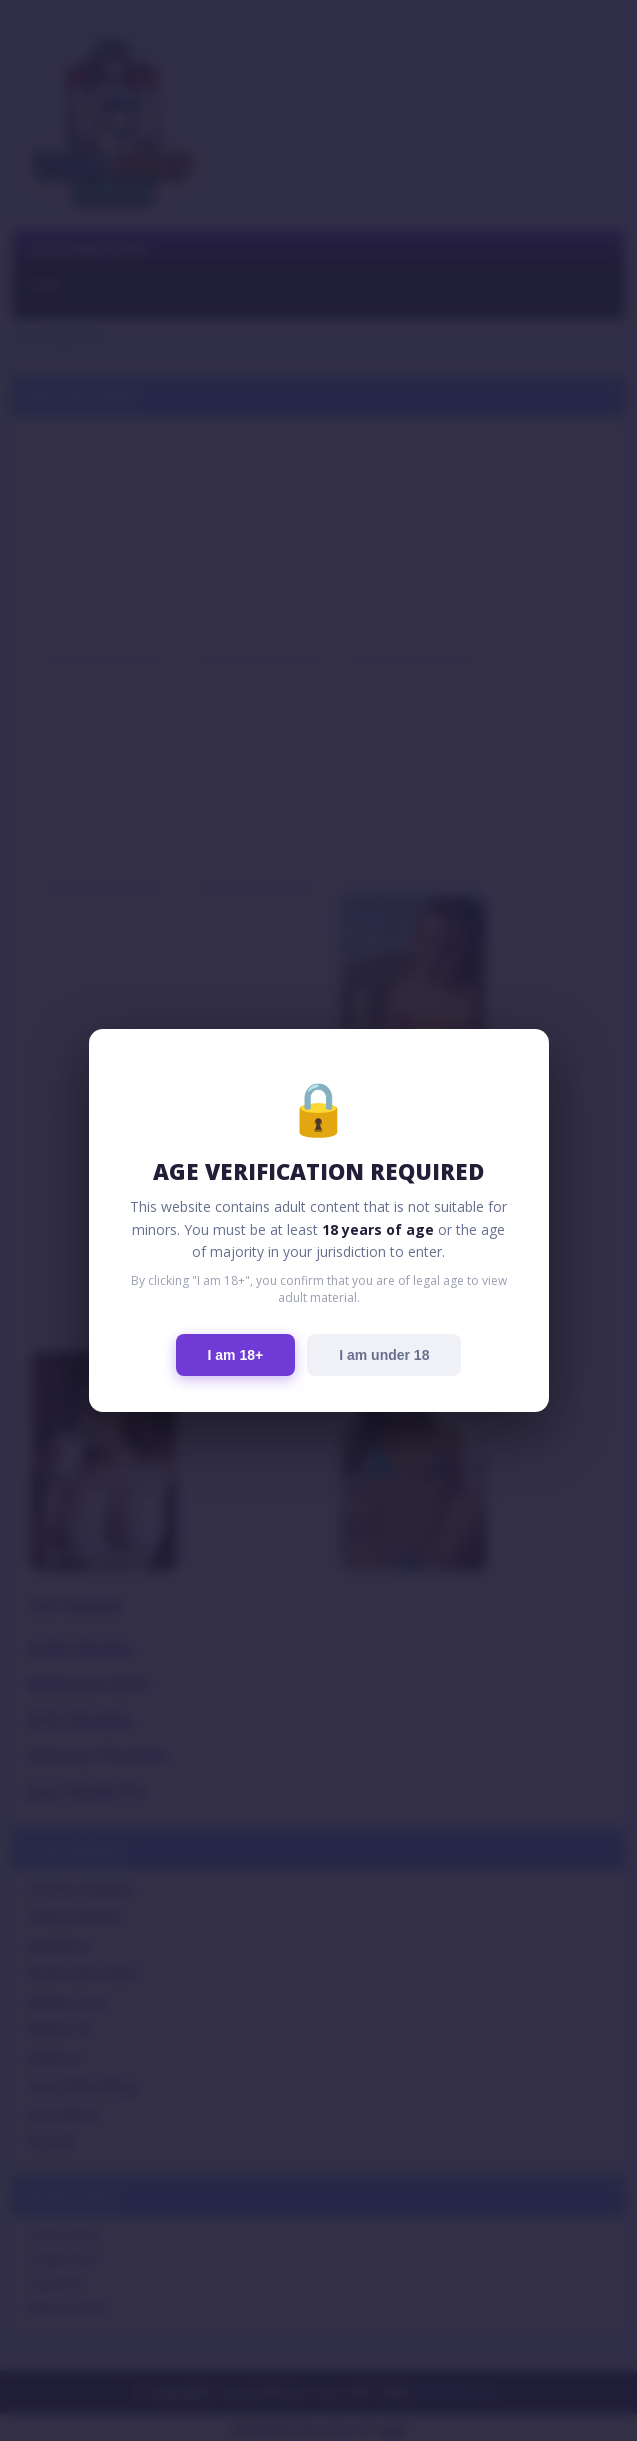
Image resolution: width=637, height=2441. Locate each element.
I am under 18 (384, 1355)
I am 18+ (236, 1355)
